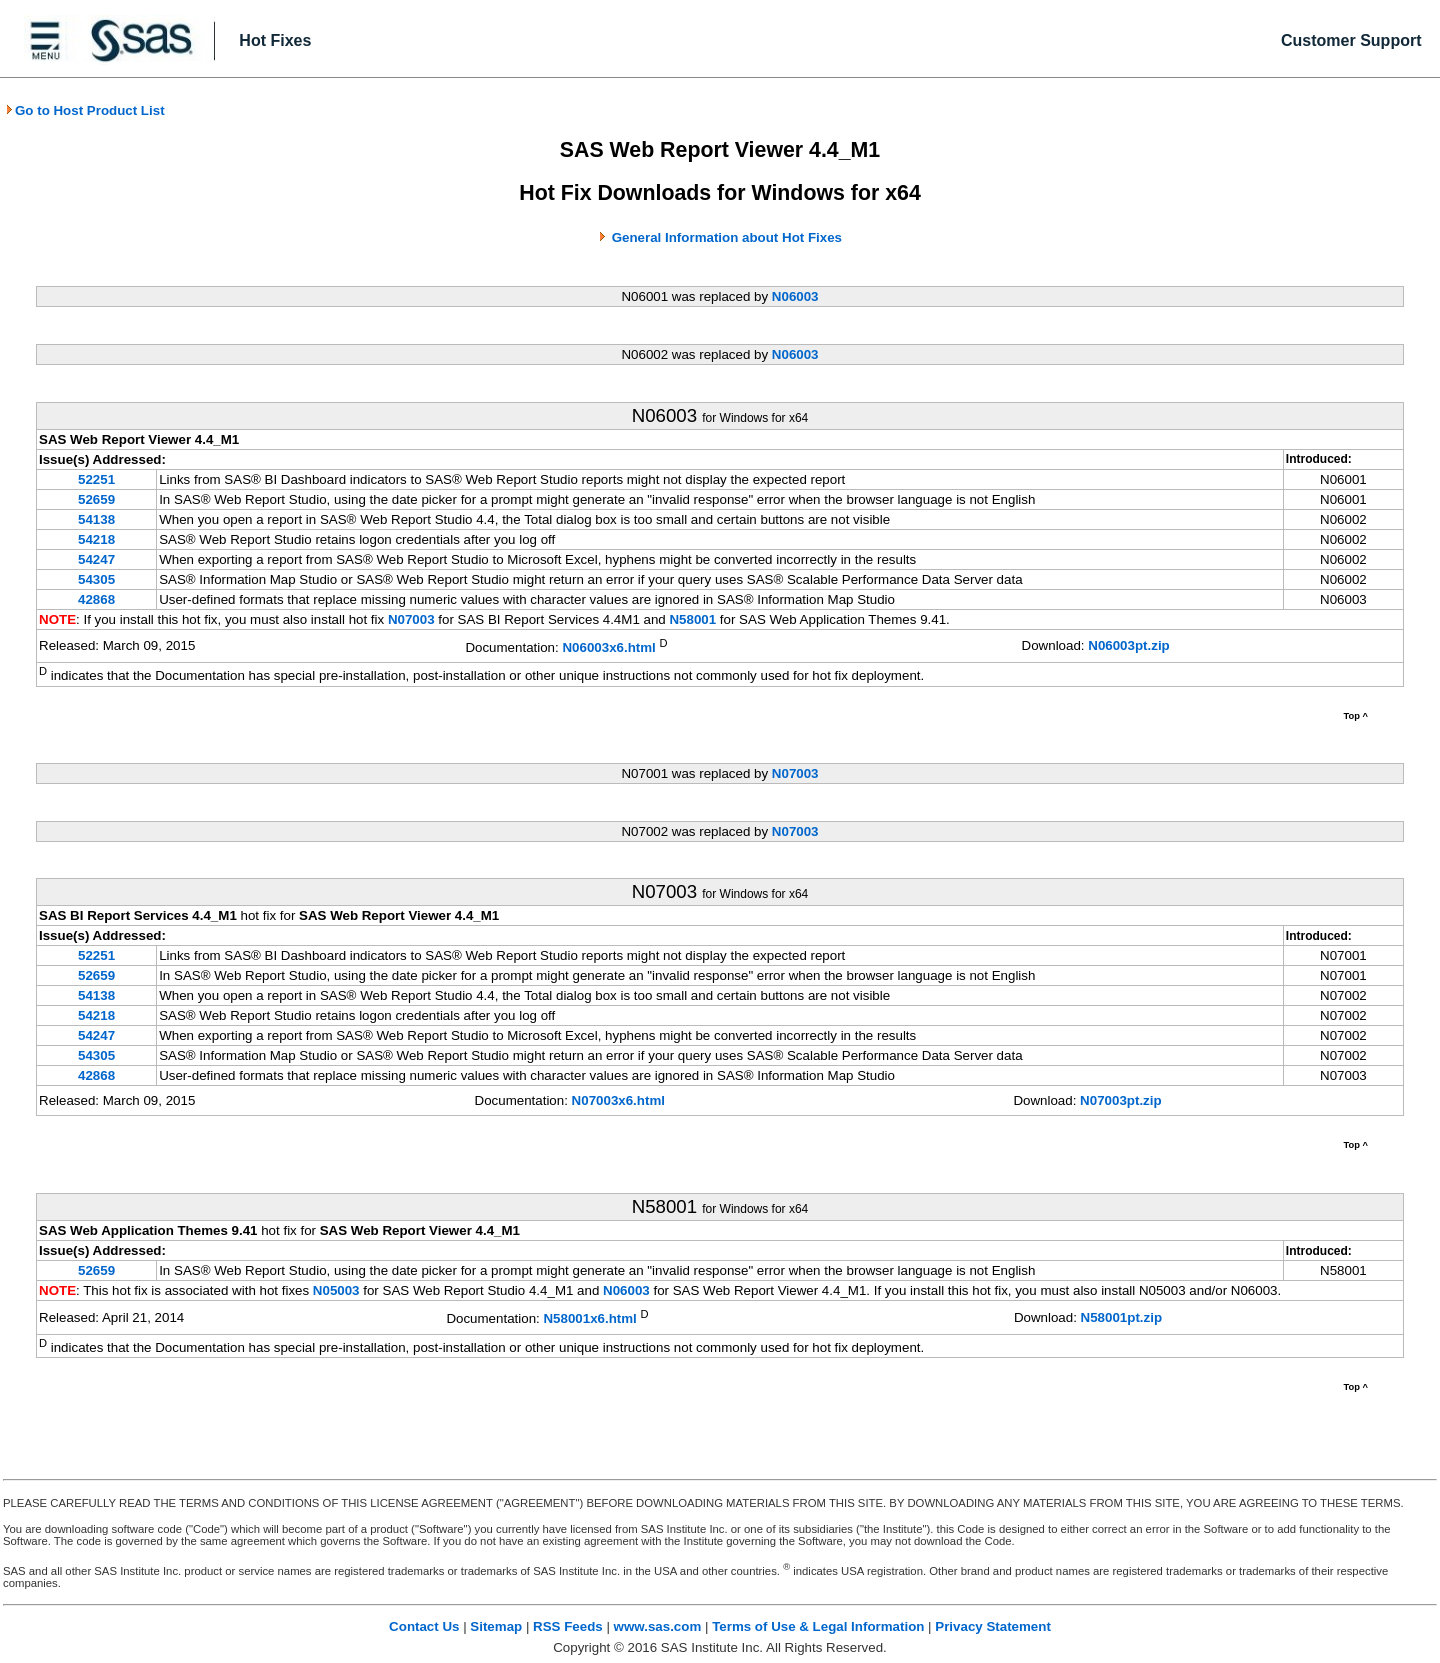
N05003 (336, 1290)
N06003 (795, 296)
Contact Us (424, 1626)
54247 (96, 559)
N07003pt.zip (1120, 1100)
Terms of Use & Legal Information (818, 1626)
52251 (96, 479)
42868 (96, 599)
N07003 (411, 619)
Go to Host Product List (85, 110)
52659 (96, 499)
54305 (96, 579)
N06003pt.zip (1128, 645)
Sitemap (496, 1626)
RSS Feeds (568, 1626)
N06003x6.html (608, 647)
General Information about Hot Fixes (727, 237)
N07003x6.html (618, 1100)
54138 (96, 519)
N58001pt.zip (1121, 1317)
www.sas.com (658, 1626)
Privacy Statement (993, 1626)
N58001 (692, 619)
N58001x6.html (589, 1319)
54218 (96, 539)
